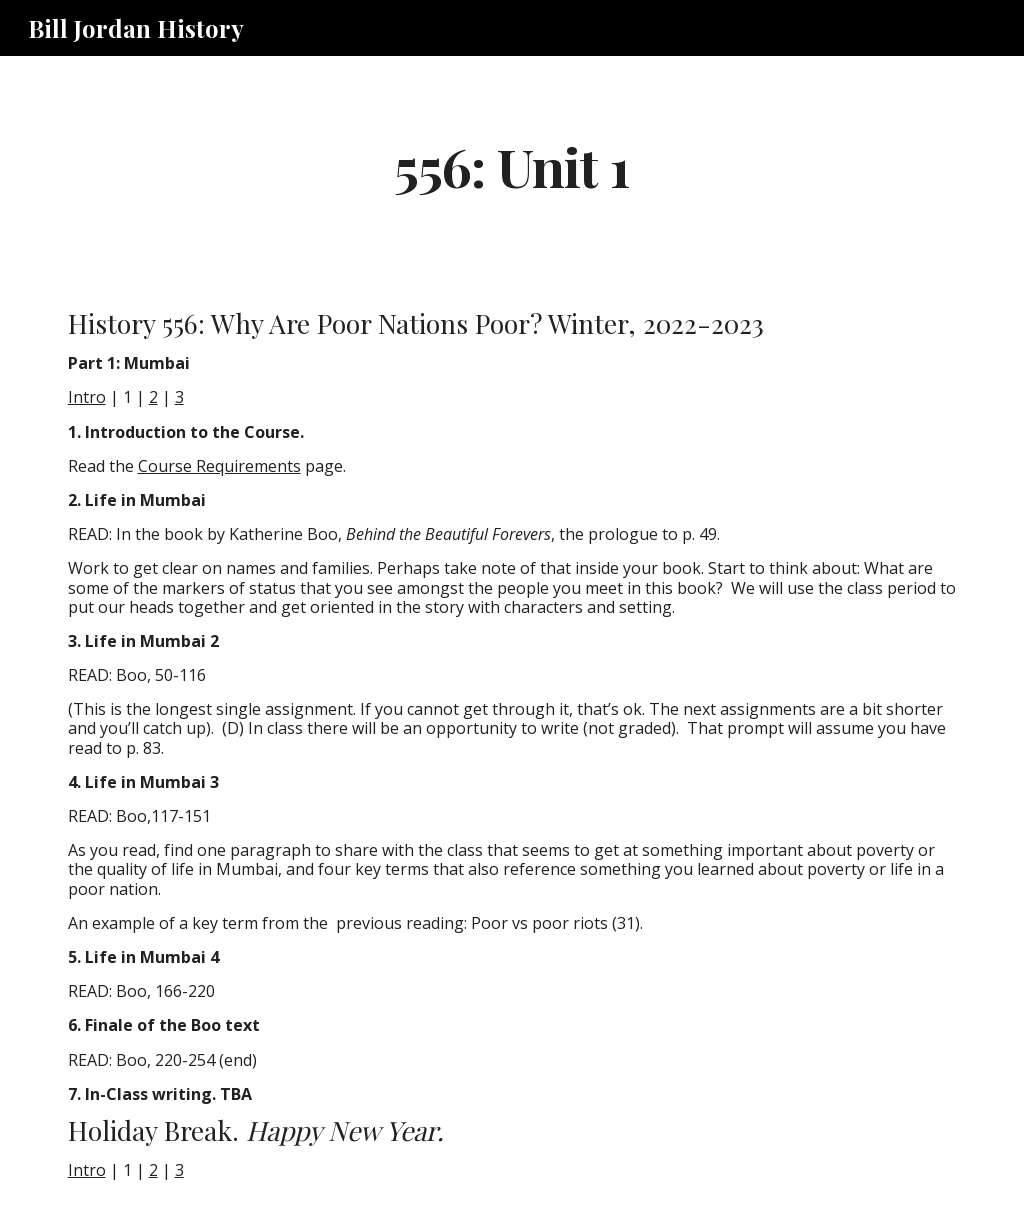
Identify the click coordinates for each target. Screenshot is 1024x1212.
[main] (511, 165)
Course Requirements (219, 466)
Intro (87, 397)
